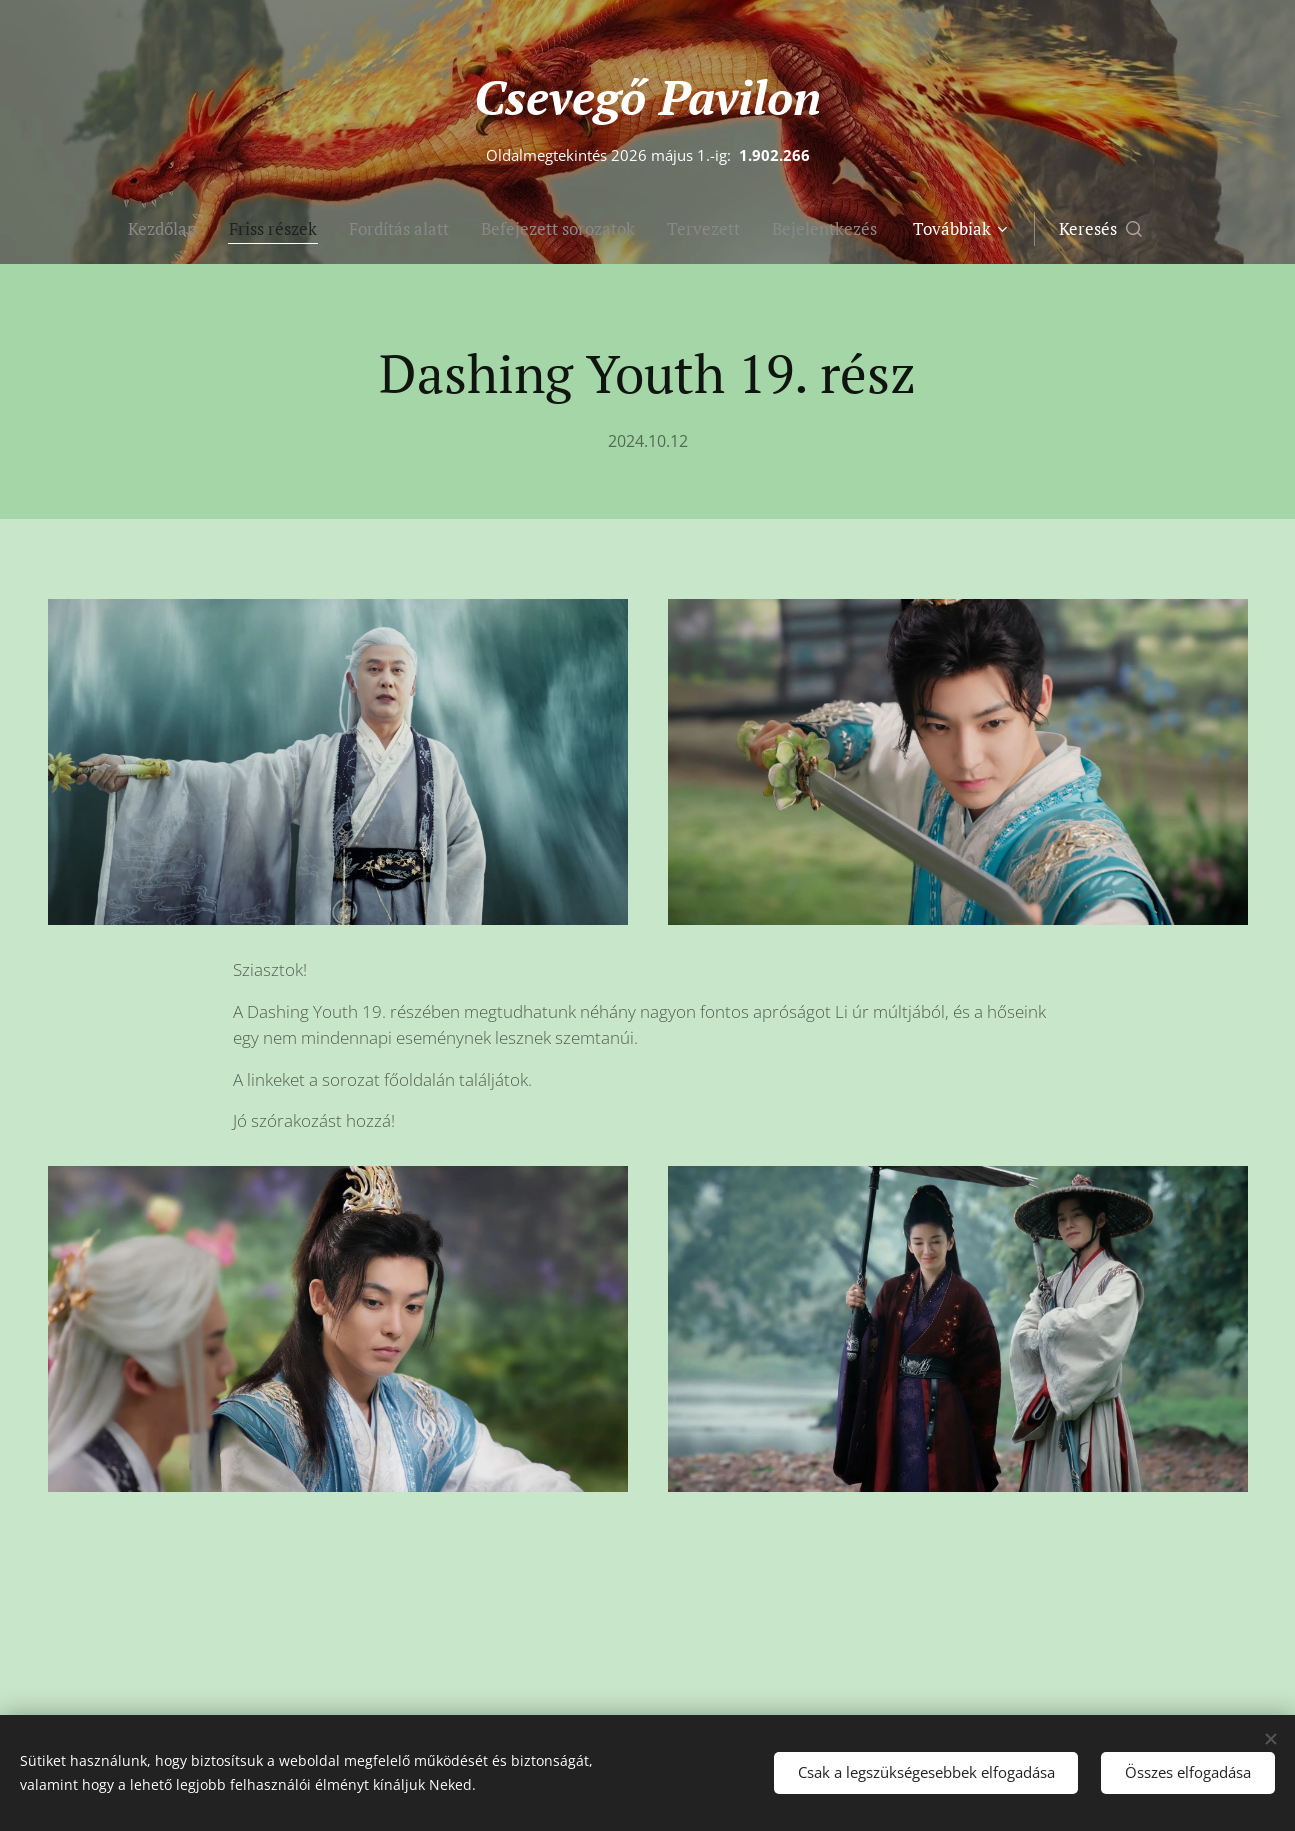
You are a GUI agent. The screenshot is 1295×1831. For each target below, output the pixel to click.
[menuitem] (170, 229)
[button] (1100, 229)
